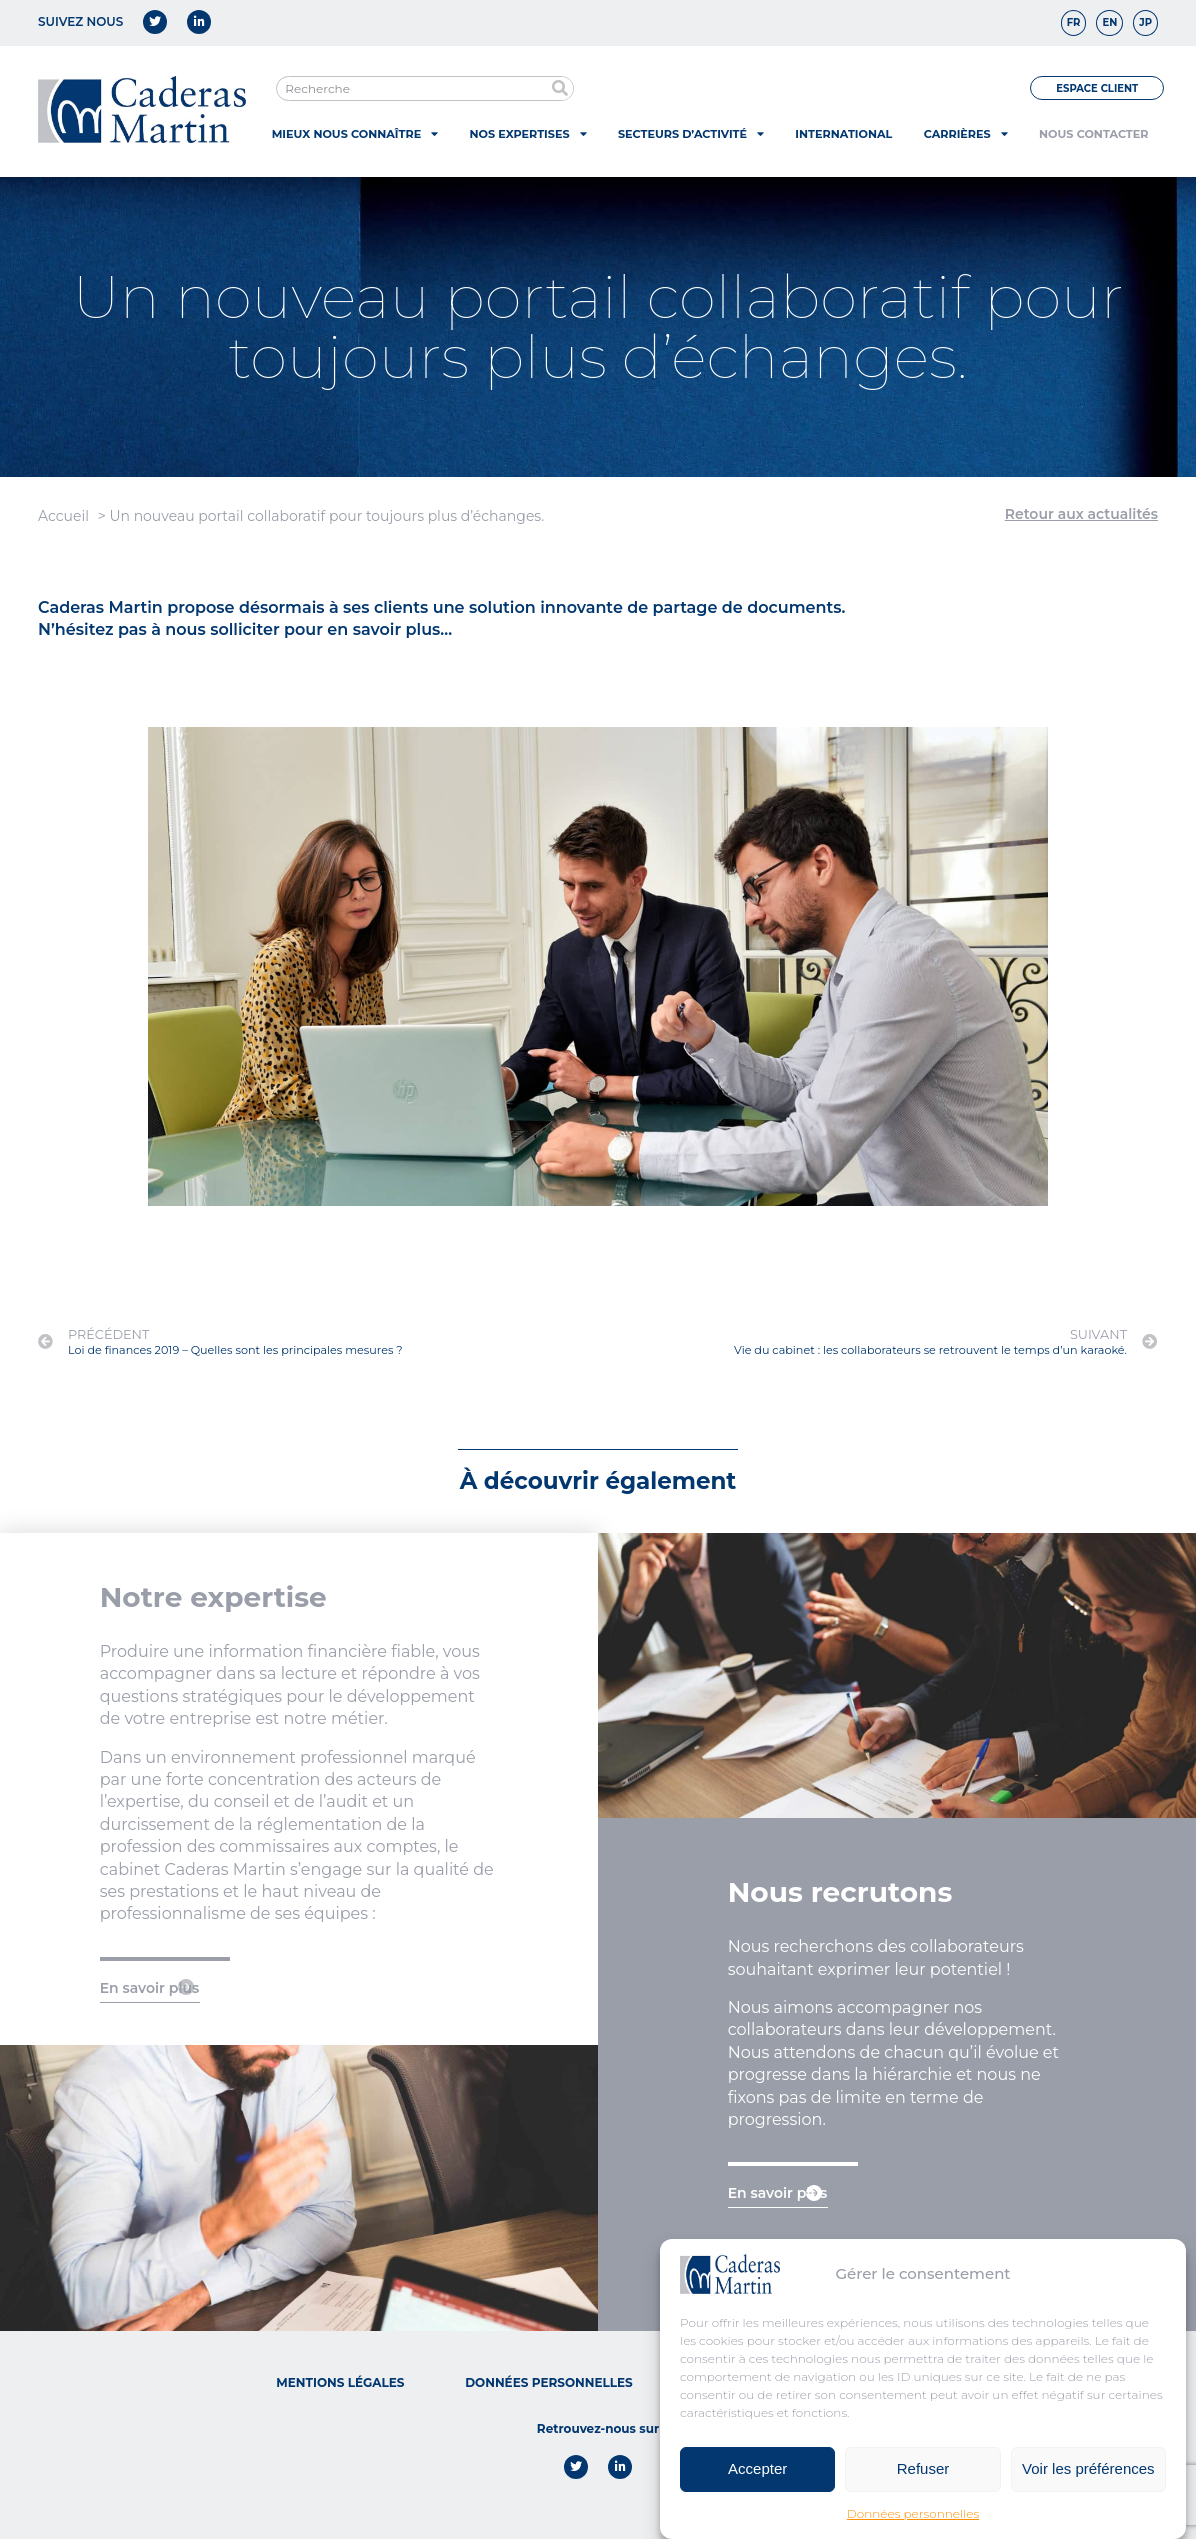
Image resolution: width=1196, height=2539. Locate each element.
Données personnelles (913, 2513)
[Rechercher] (560, 88)
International (843, 134)
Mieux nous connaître (355, 133)
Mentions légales (340, 2382)
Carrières (966, 133)
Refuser (923, 2468)
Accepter (757, 2468)
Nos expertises (528, 133)
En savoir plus (150, 1988)
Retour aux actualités (1081, 514)
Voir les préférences (1088, 2468)
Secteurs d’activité (691, 133)
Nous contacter (1093, 134)
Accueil (63, 516)
